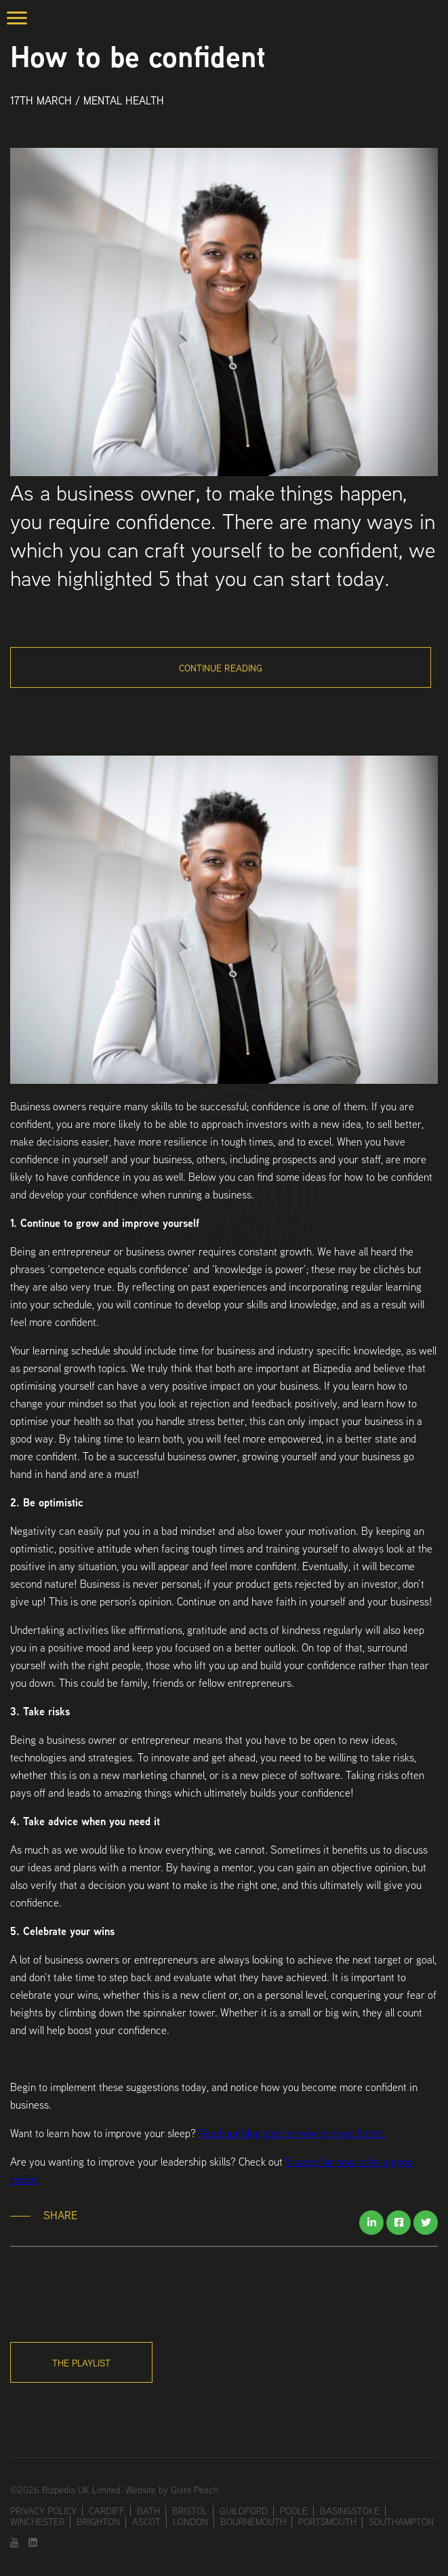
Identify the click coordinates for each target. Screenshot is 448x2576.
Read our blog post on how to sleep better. (292, 2133)
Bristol (189, 2511)
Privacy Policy (43, 2511)
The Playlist (81, 2363)
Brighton (98, 2522)
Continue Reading (220, 668)
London (190, 2522)
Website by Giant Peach (171, 2490)
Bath (148, 2511)
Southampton (401, 2522)
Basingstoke (350, 2511)
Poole (294, 2511)
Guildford (244, 2511)
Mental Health (123, 101)
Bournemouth (253, 2522)
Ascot (146, 2522)
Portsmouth (327, 2522)
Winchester (37, 2522)
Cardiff (107, 2511)
